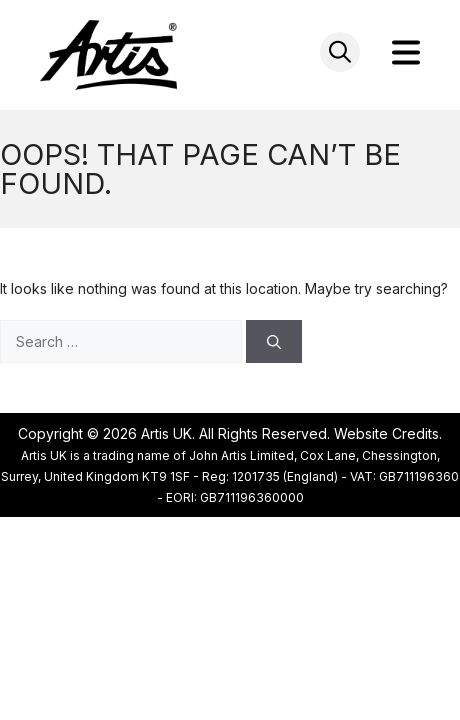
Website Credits (386, 433)
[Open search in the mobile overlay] (340, 52)
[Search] (274, 341)
